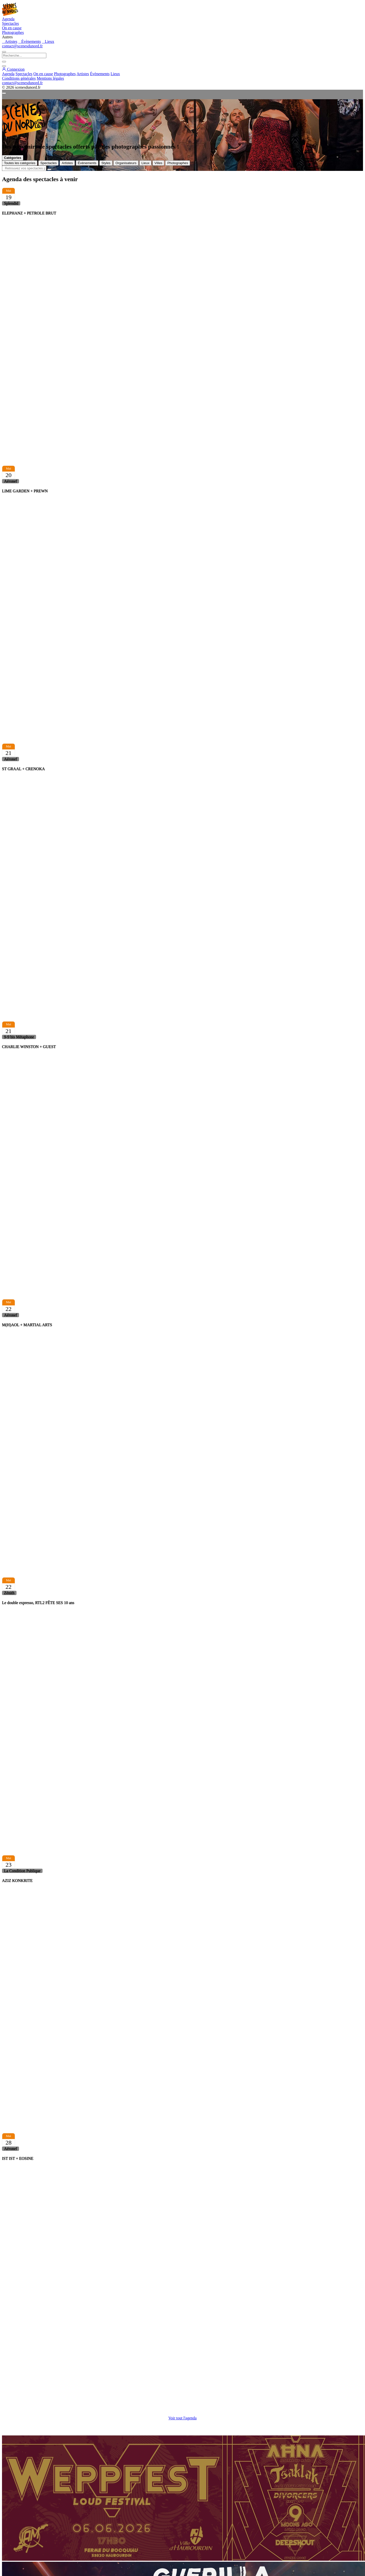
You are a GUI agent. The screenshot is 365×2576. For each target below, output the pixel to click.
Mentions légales (50, 78)
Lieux (48, 41)
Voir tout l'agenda (182, 2418)
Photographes (13, 32)
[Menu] (4, 66)
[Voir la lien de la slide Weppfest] (183, 2559)
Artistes (9, 41)
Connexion (13, 69)
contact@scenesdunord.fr (22, 46)
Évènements (29, 41)
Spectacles (10, 23)
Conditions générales (19, 78)
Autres (7, 37)
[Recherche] (4, 52)
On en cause (12, 28)
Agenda (8, 19)
